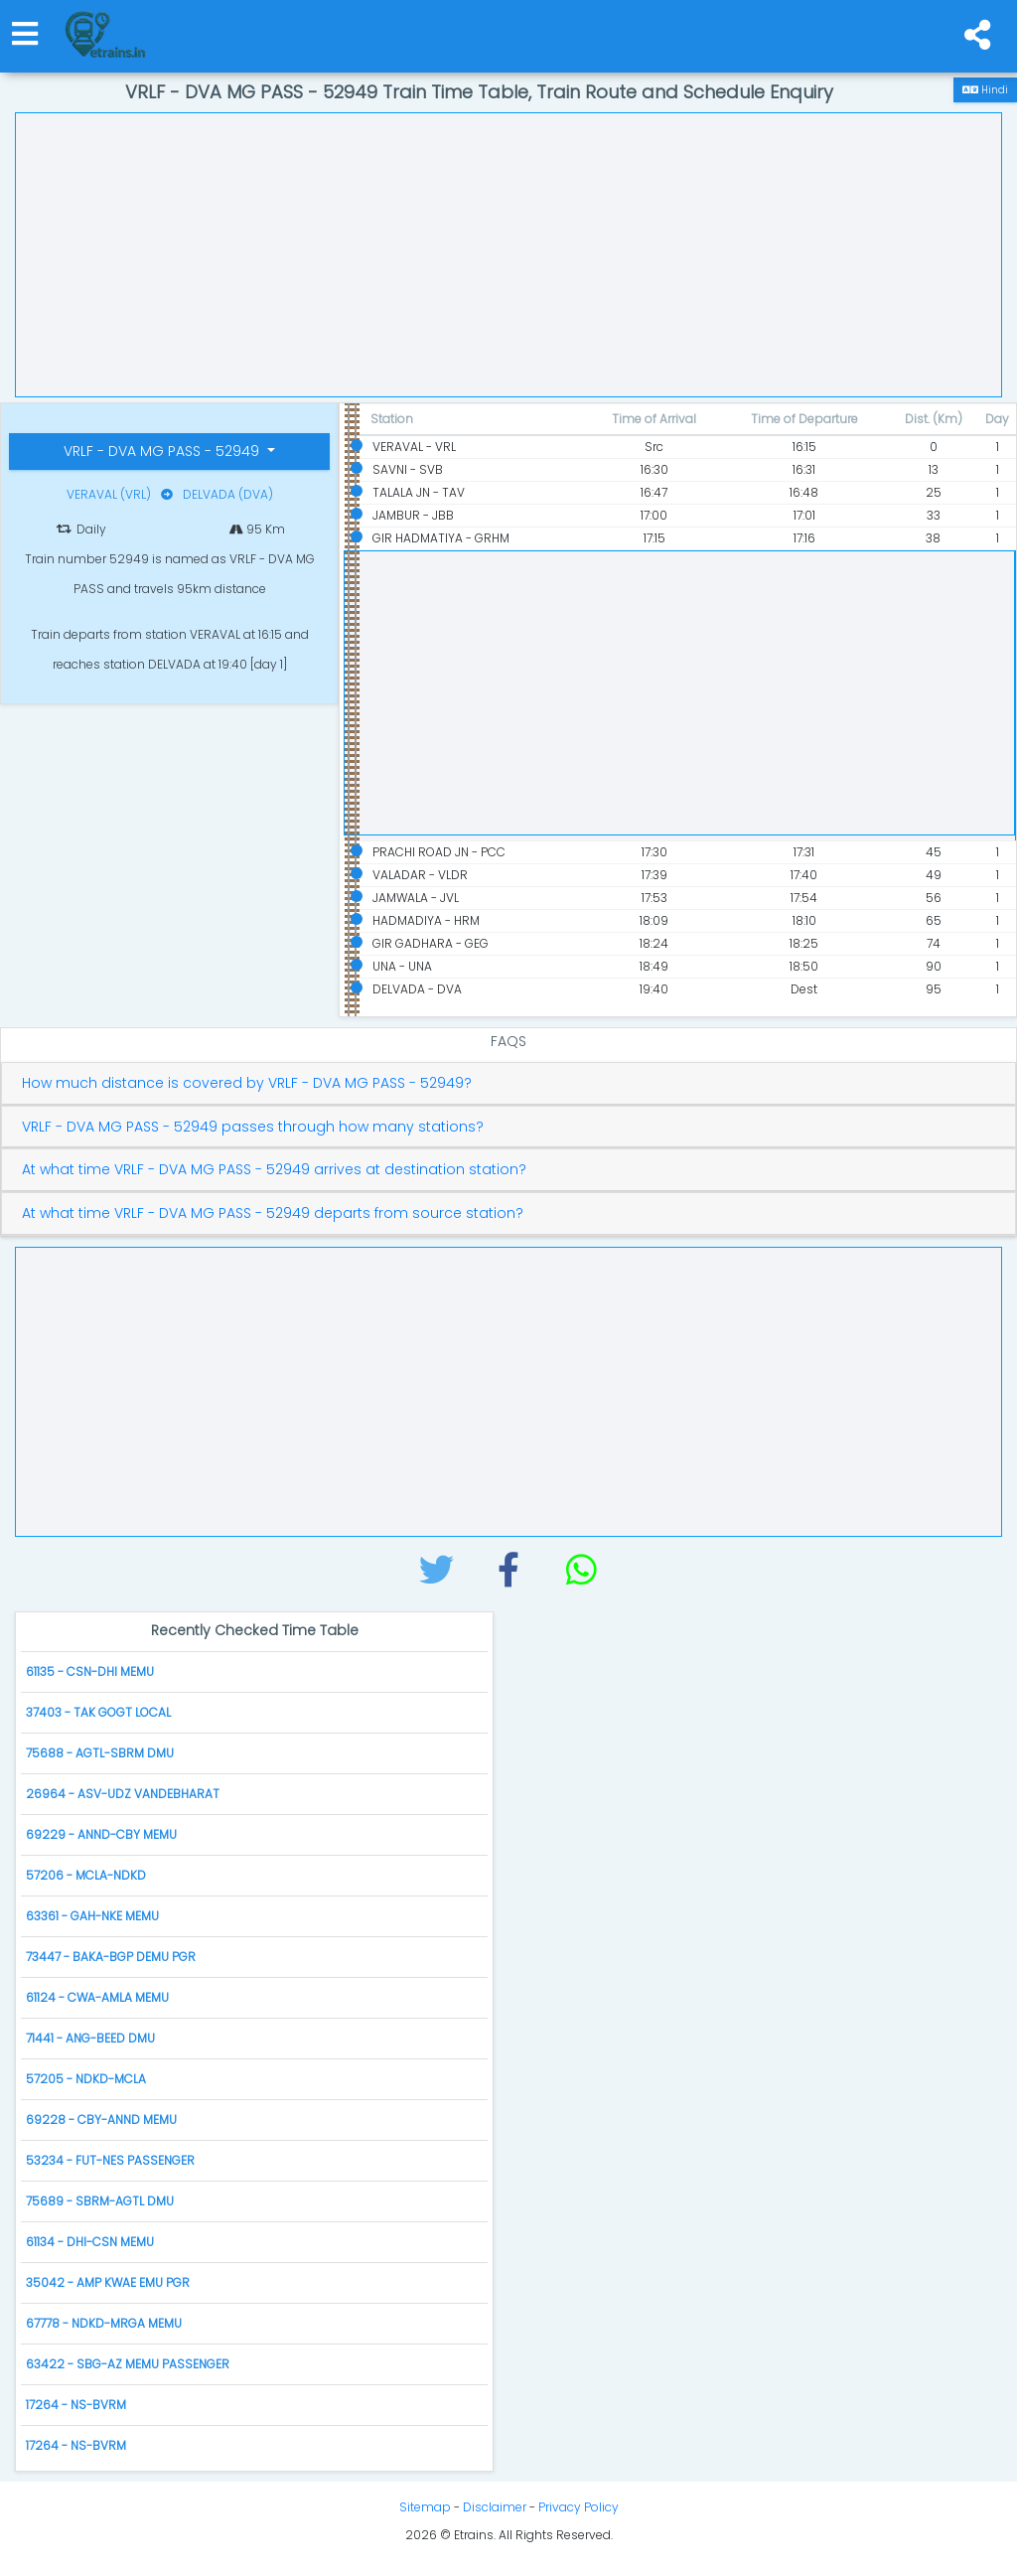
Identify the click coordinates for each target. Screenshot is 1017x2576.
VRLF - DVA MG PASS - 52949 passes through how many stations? (253, 1127)
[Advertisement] (508, 252)
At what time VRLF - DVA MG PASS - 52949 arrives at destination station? (274, 1169)
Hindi (985, 89)
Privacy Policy (578, 2507)
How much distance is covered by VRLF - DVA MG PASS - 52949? (247, 1083)
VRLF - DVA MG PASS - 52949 (163, 451)
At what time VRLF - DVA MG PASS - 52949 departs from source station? (272, 1213)
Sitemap (425, 2507)
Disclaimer (494, 2507)
